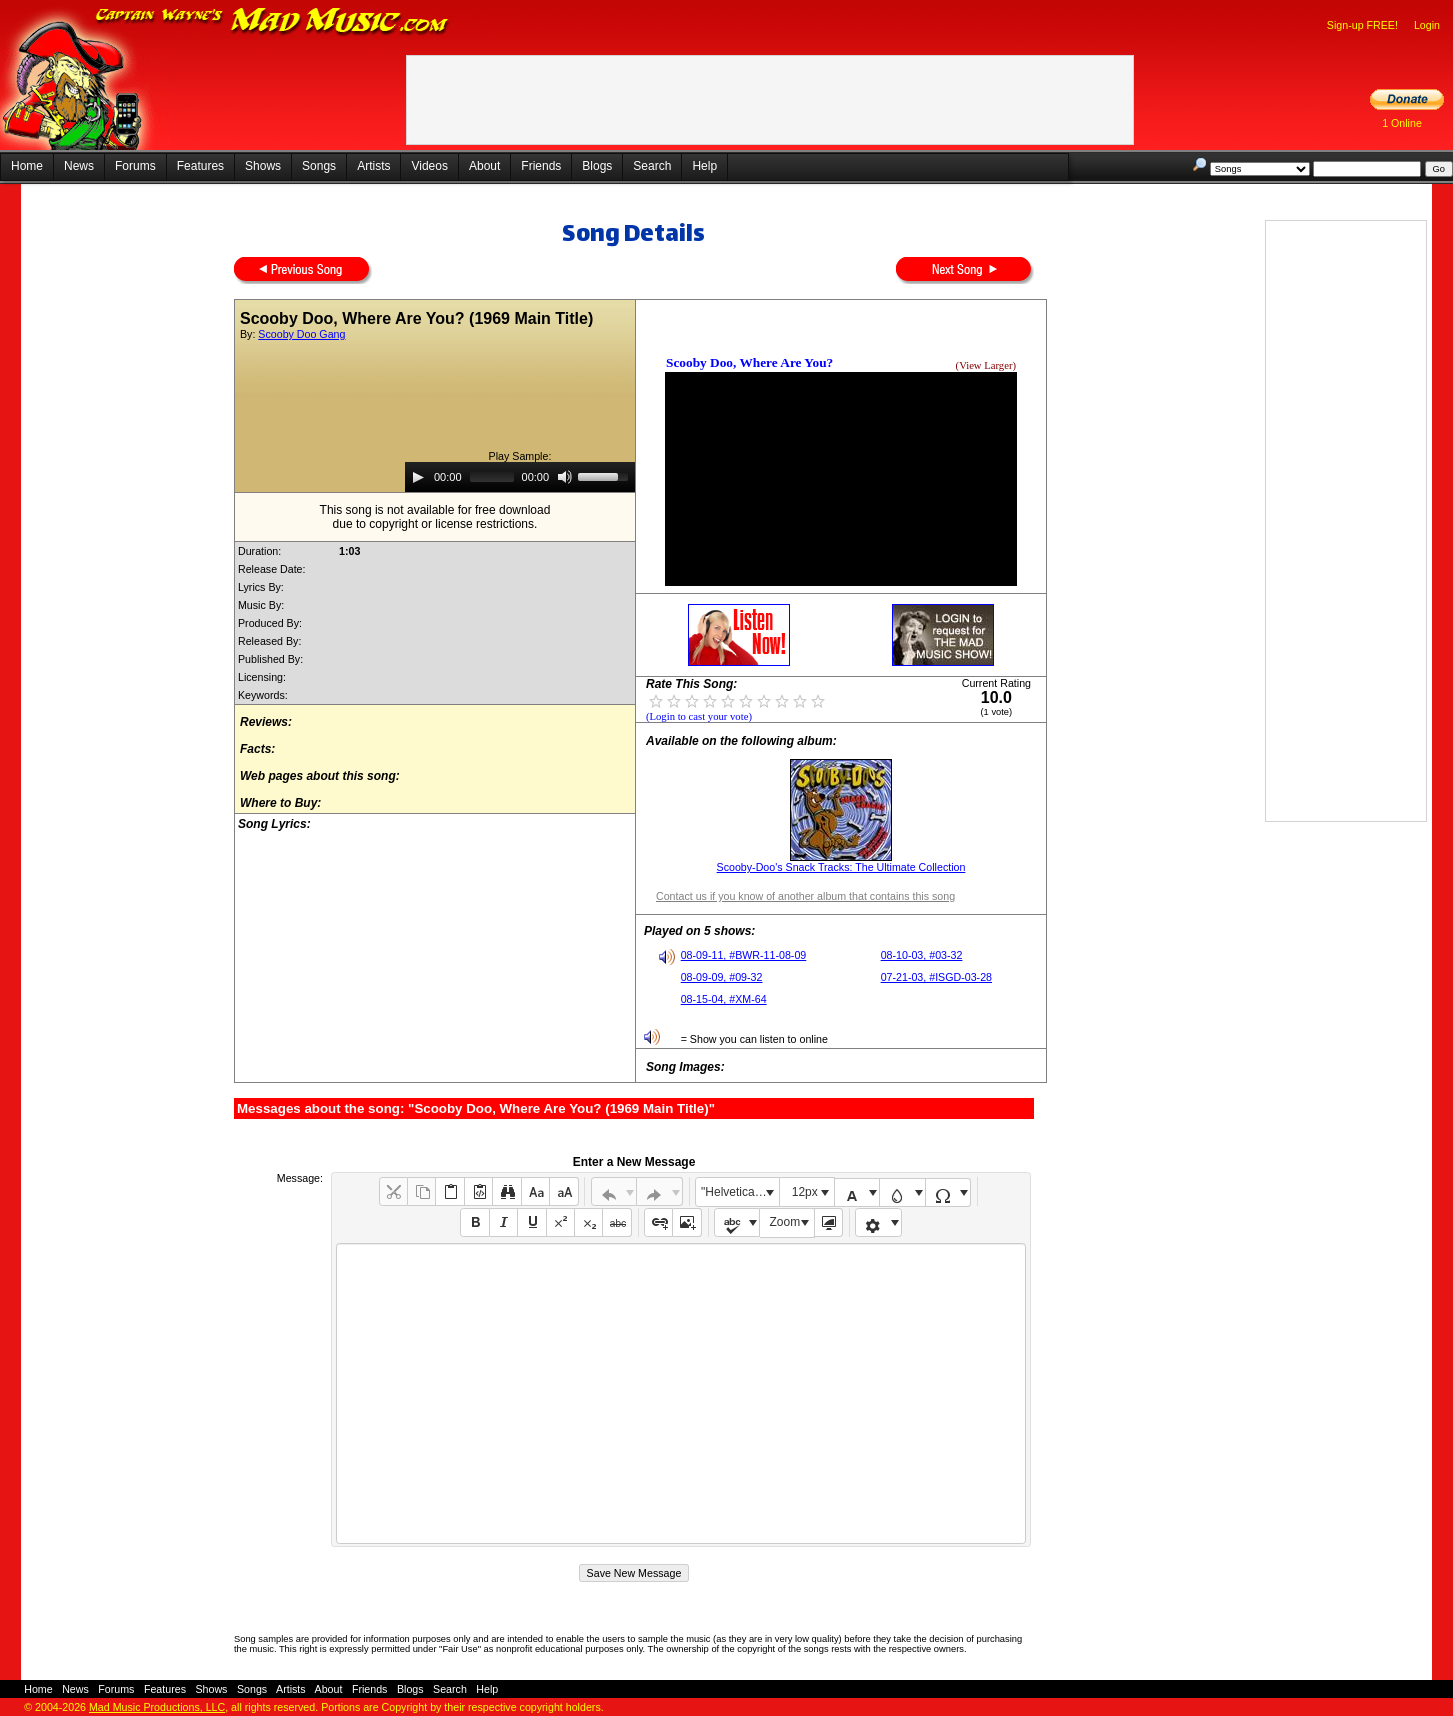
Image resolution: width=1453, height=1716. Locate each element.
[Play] (418, 477)
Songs (319, 166)
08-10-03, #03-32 (922, 955)
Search (652, 166)
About (484, 166)
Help (704, 166)
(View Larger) (986, 365)
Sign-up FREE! (1362, 25)
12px (805, 1192)
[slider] (492, 477)
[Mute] (565, 477)
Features (200, 166)
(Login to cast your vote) (699, 716)
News (79, 166)
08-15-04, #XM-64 (724, 999)
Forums (135, 166)
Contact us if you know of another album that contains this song (805, 896)
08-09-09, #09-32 (722, 977)
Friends (541, 166)
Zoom (785, 1222)
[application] (520, 477)
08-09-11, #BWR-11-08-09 (744, 955)
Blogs (597, 166)
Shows (263, 166)
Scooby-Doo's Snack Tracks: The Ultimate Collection (841, 867)
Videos (429, 166)
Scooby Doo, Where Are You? (749, 362)
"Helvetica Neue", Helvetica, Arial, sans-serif (740, 1192)
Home (27, 166)
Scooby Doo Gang (301, 334)
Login (1427, 25)
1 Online (1402, 123)
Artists (373, 166)
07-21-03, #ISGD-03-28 (936, 977)
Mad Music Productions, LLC (157, 1707)
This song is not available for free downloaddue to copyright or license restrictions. (435, 517)
